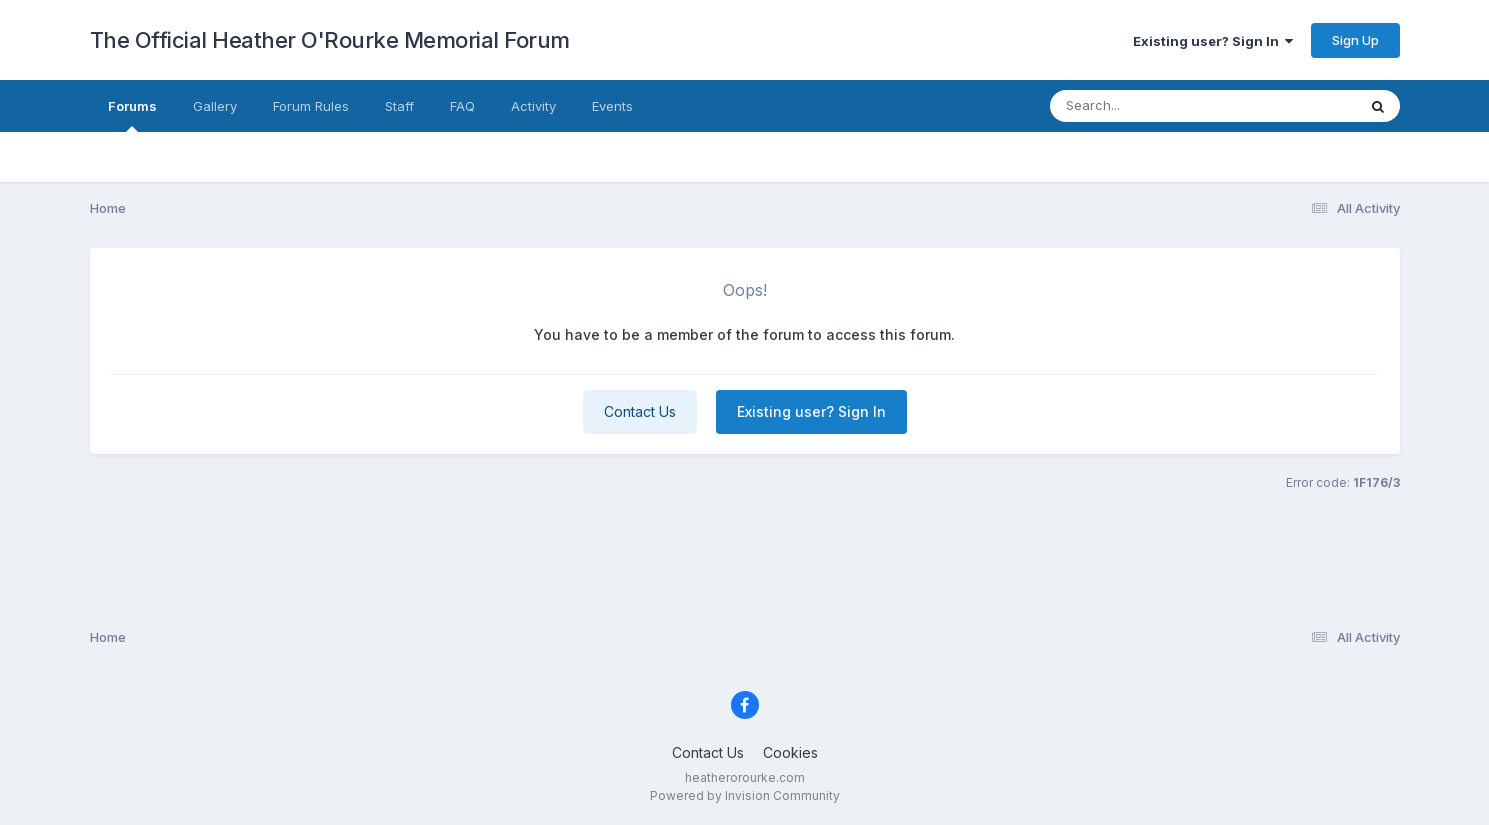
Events (612, 106)
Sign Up (1355, 40)
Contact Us (640, 411)
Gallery (215, 106)
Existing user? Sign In (1213, 41)
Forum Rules (311, 106)
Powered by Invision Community (745, 795)
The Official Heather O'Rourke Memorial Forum (330, 40)
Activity (533, 106)
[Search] (1148, 106)
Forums (132, 115)
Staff (399, 106)
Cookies (790, 752)
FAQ (462, 106)
